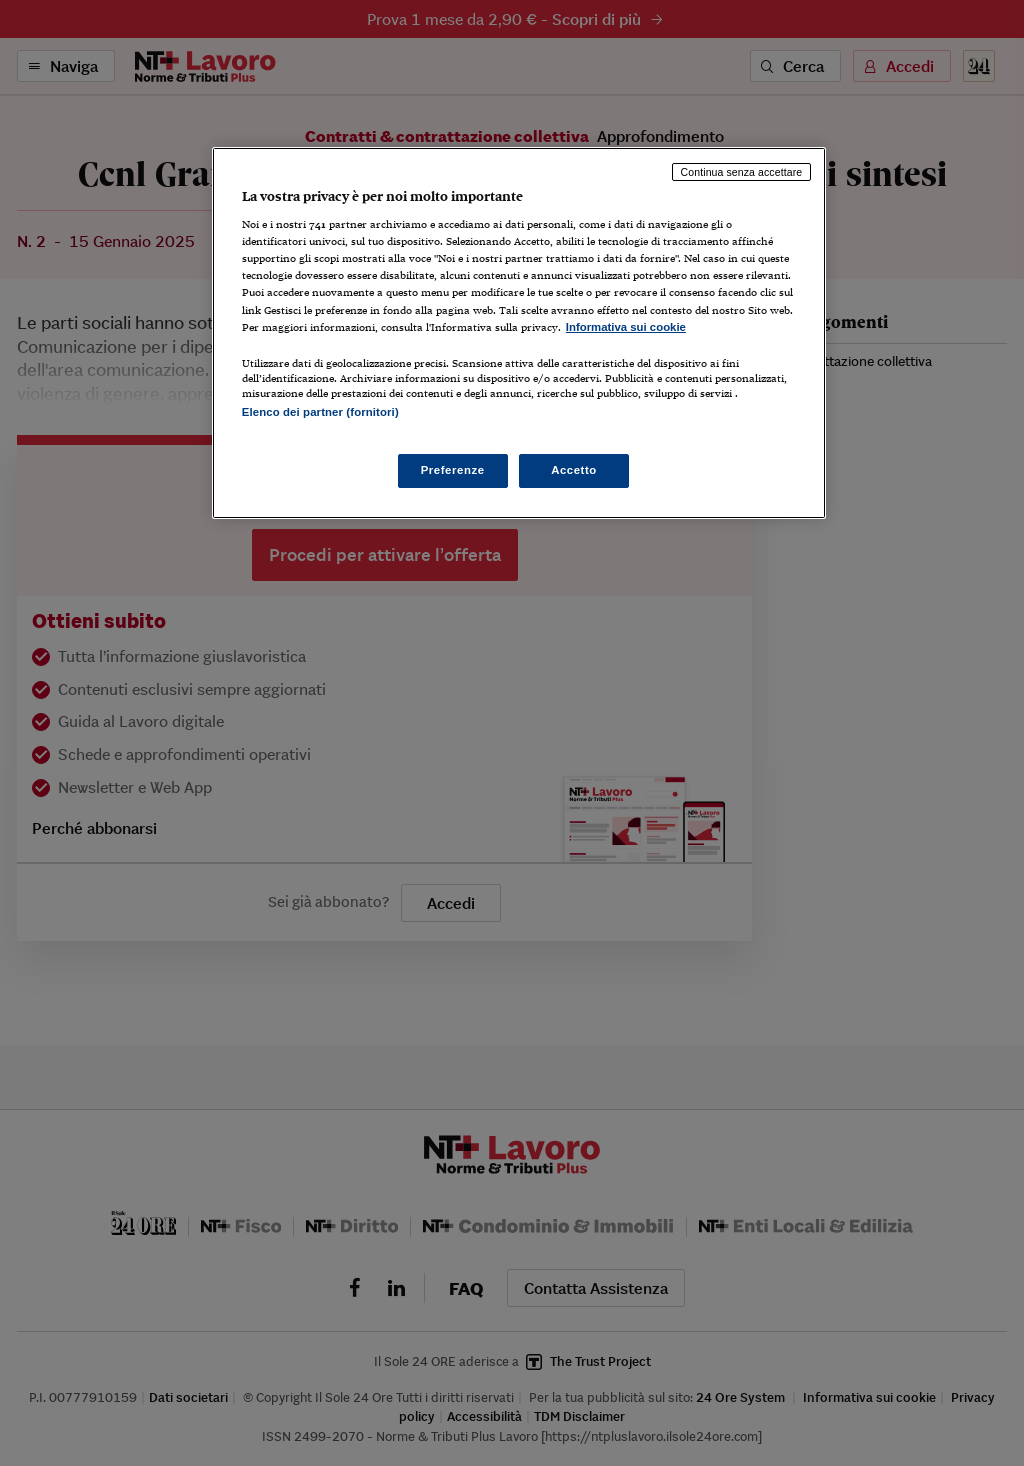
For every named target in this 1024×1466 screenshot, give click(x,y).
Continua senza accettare (742, 172)
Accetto (574, 470)
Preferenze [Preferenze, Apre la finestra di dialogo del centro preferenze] (453, 470)
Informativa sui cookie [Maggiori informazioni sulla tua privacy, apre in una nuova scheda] (626, 327)
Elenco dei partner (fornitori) (320, 412)
